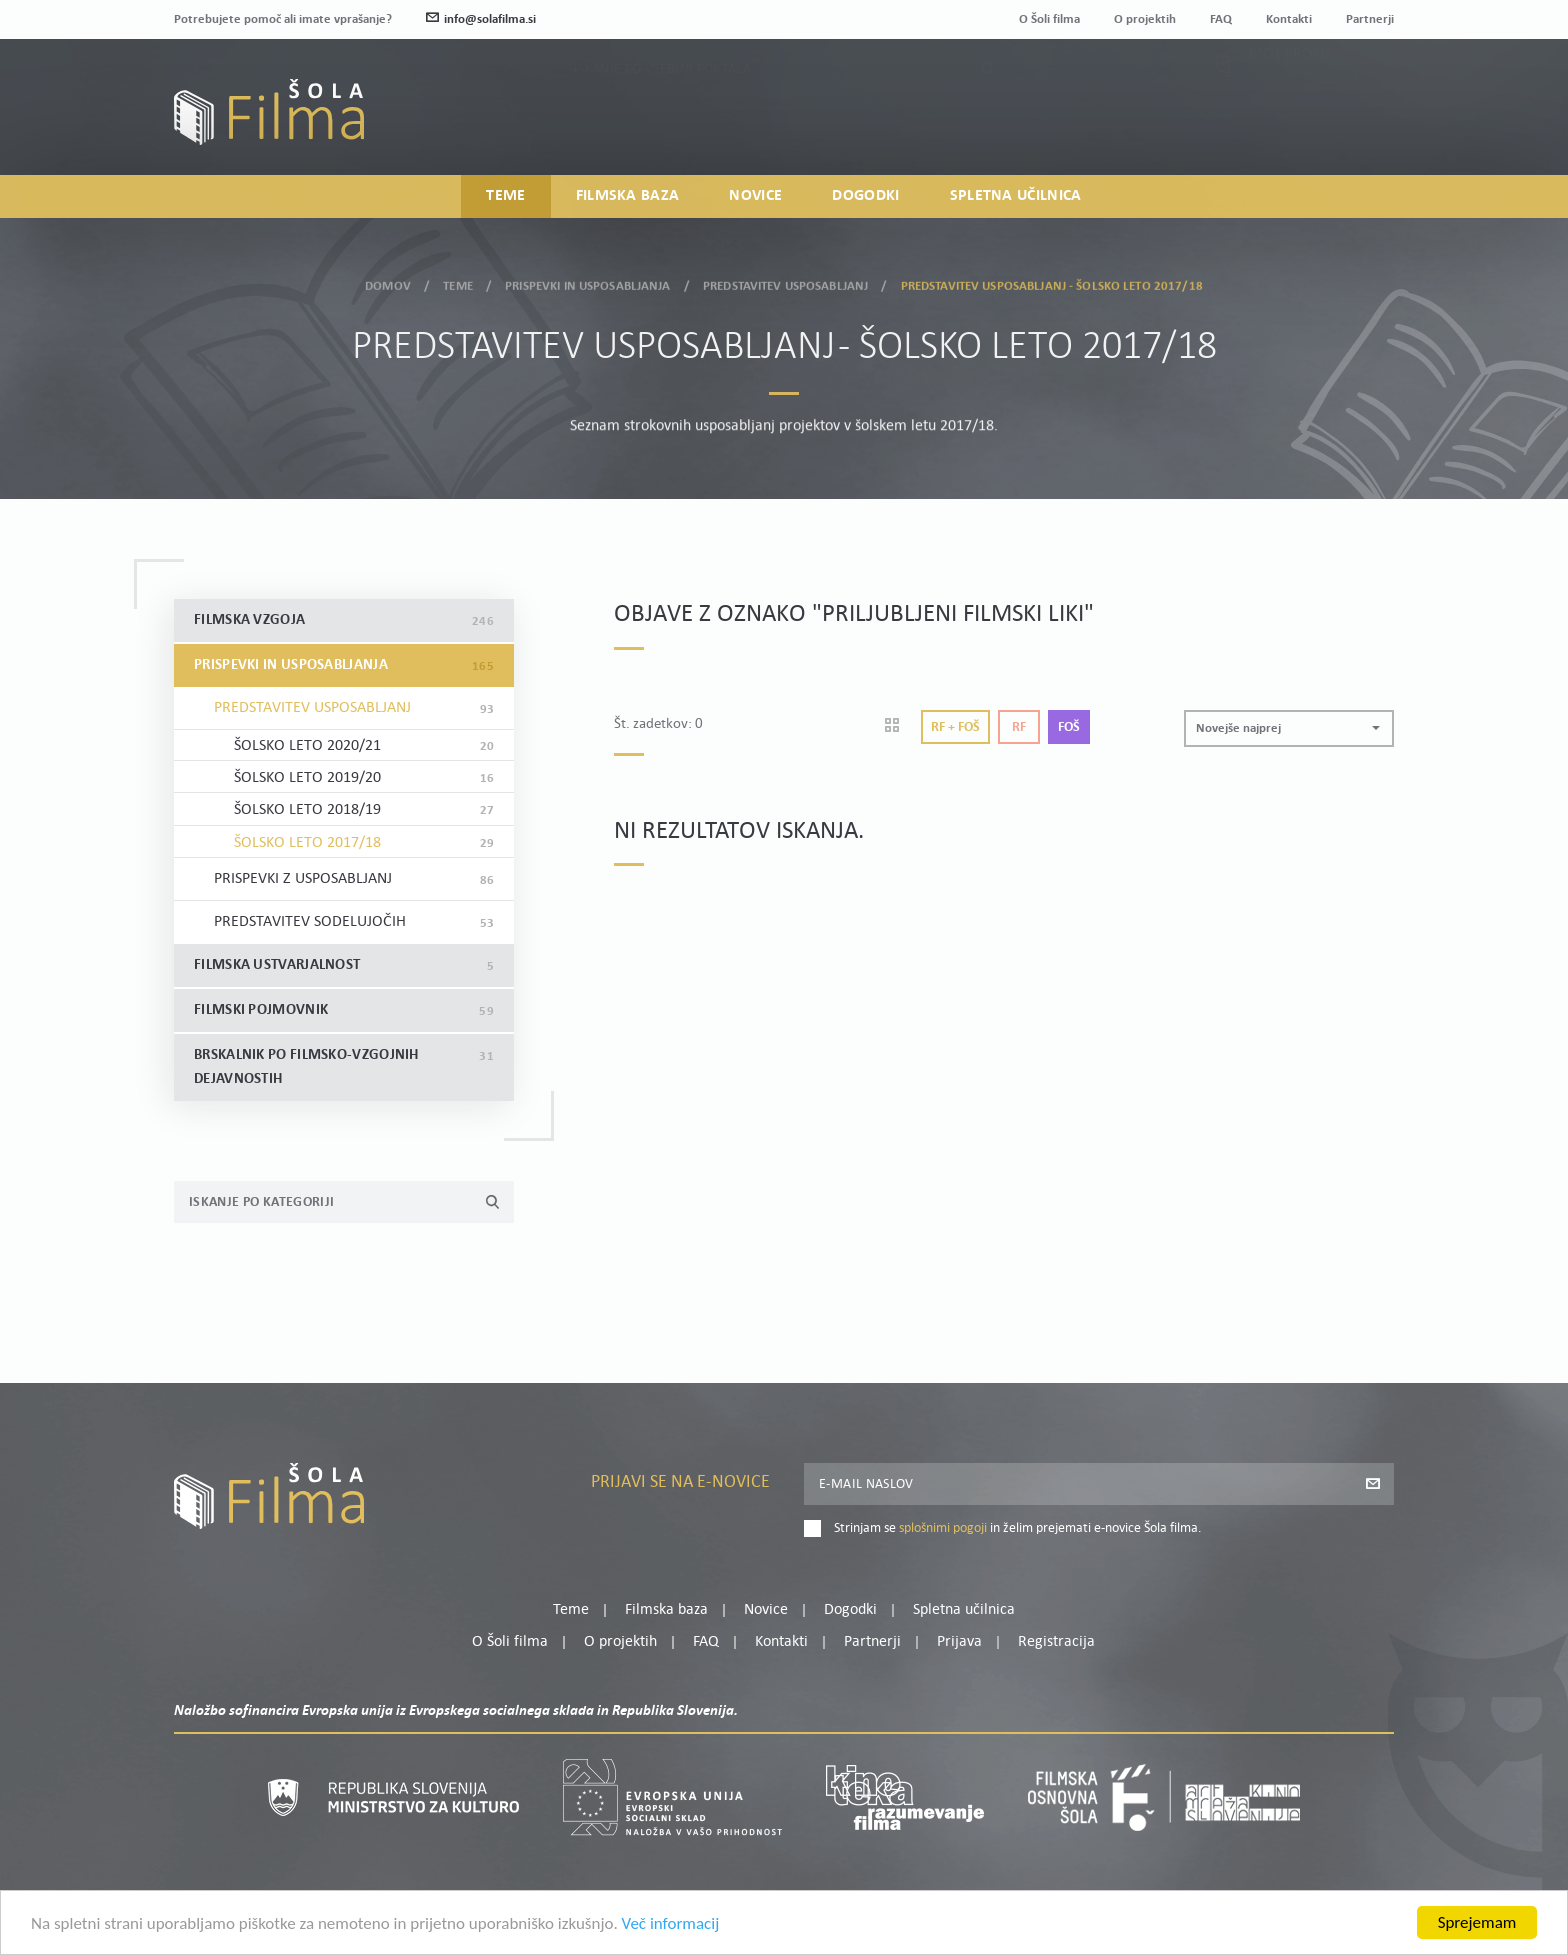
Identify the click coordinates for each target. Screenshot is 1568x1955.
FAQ (1221, 19)
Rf (1019, 727)
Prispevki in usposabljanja (587, 280)
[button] (1289, 728)
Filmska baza (628, 196)
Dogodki (865, 196)
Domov (388, 280)
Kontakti (1289, 19)
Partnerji (1370, 19)
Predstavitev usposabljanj (785, 280)
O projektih (1145, 19)
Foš (1069, 727)
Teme (505, 196)
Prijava (1269, 119)
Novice (755, 196)
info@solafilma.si (481, 19)
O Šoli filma (1049, 19)
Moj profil (1291, 95)
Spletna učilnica (1016, 196)
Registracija (1360, 119)
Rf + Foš (955, 727)
